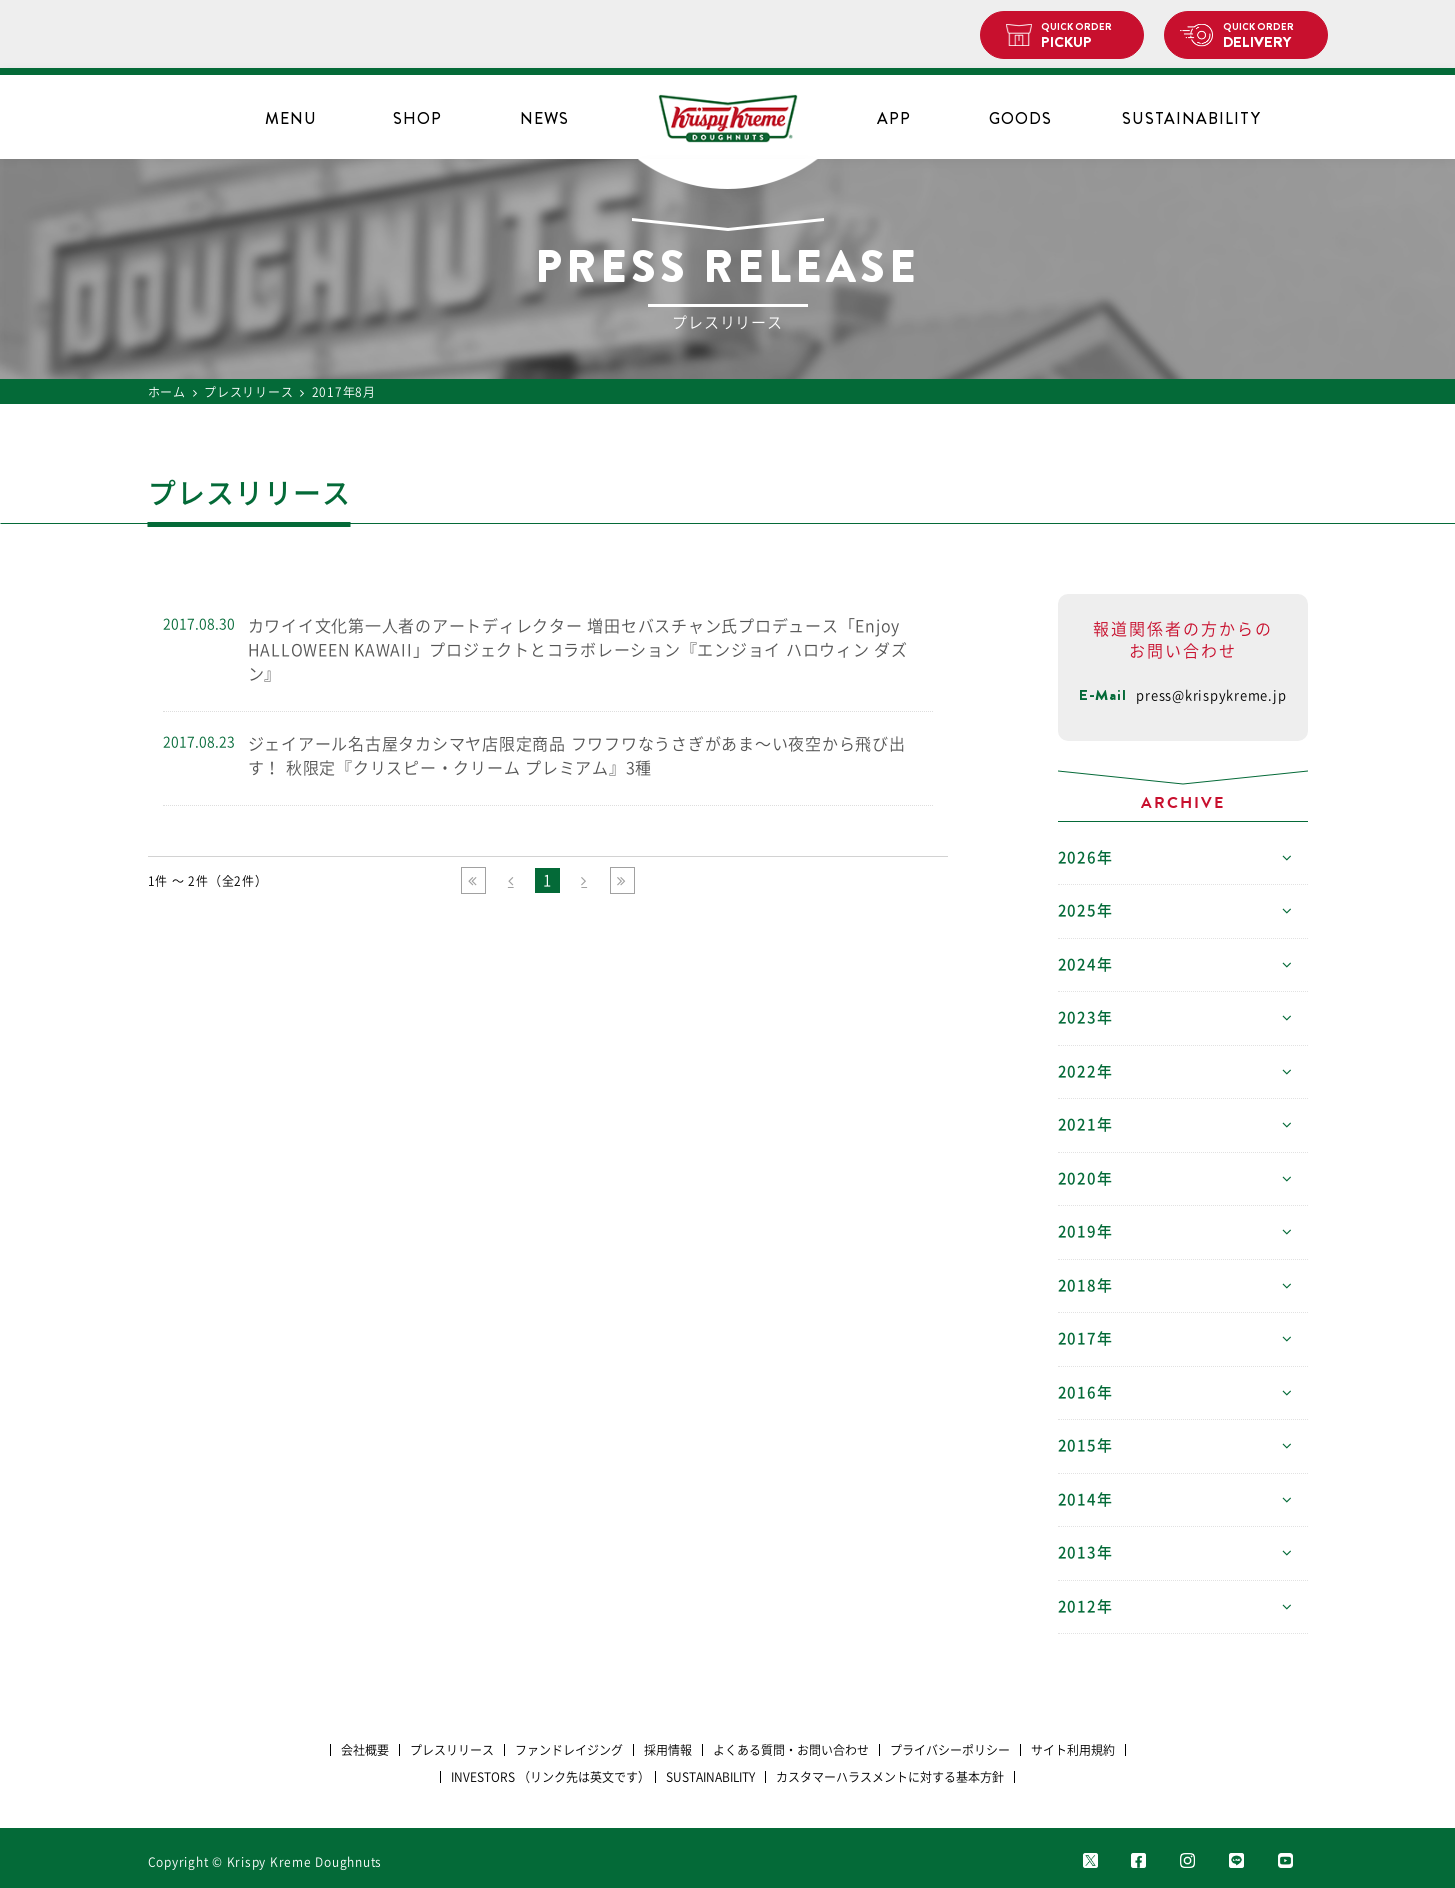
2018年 (1085, 1285)
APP (894, 118)
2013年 (1085, 1552)
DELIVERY (1267, 36)
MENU (291, 118)
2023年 (1085, 1017)
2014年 (1085, 1499)
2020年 (1085, 1178)
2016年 (1085, 1392)
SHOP (417, 118)
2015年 (1085, 1445)
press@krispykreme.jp (1211, 695)
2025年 (1085, 910)
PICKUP (1084, 36)
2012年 (1085, 1606)
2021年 (1085, 1124)
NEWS (544, 118)
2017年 (1085, 1338)
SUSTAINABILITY (1191, 118)
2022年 (1085, 1071)
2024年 (1085, 964)
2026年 (1085, 857)
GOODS (1020, 118)
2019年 (1085, 1231)
